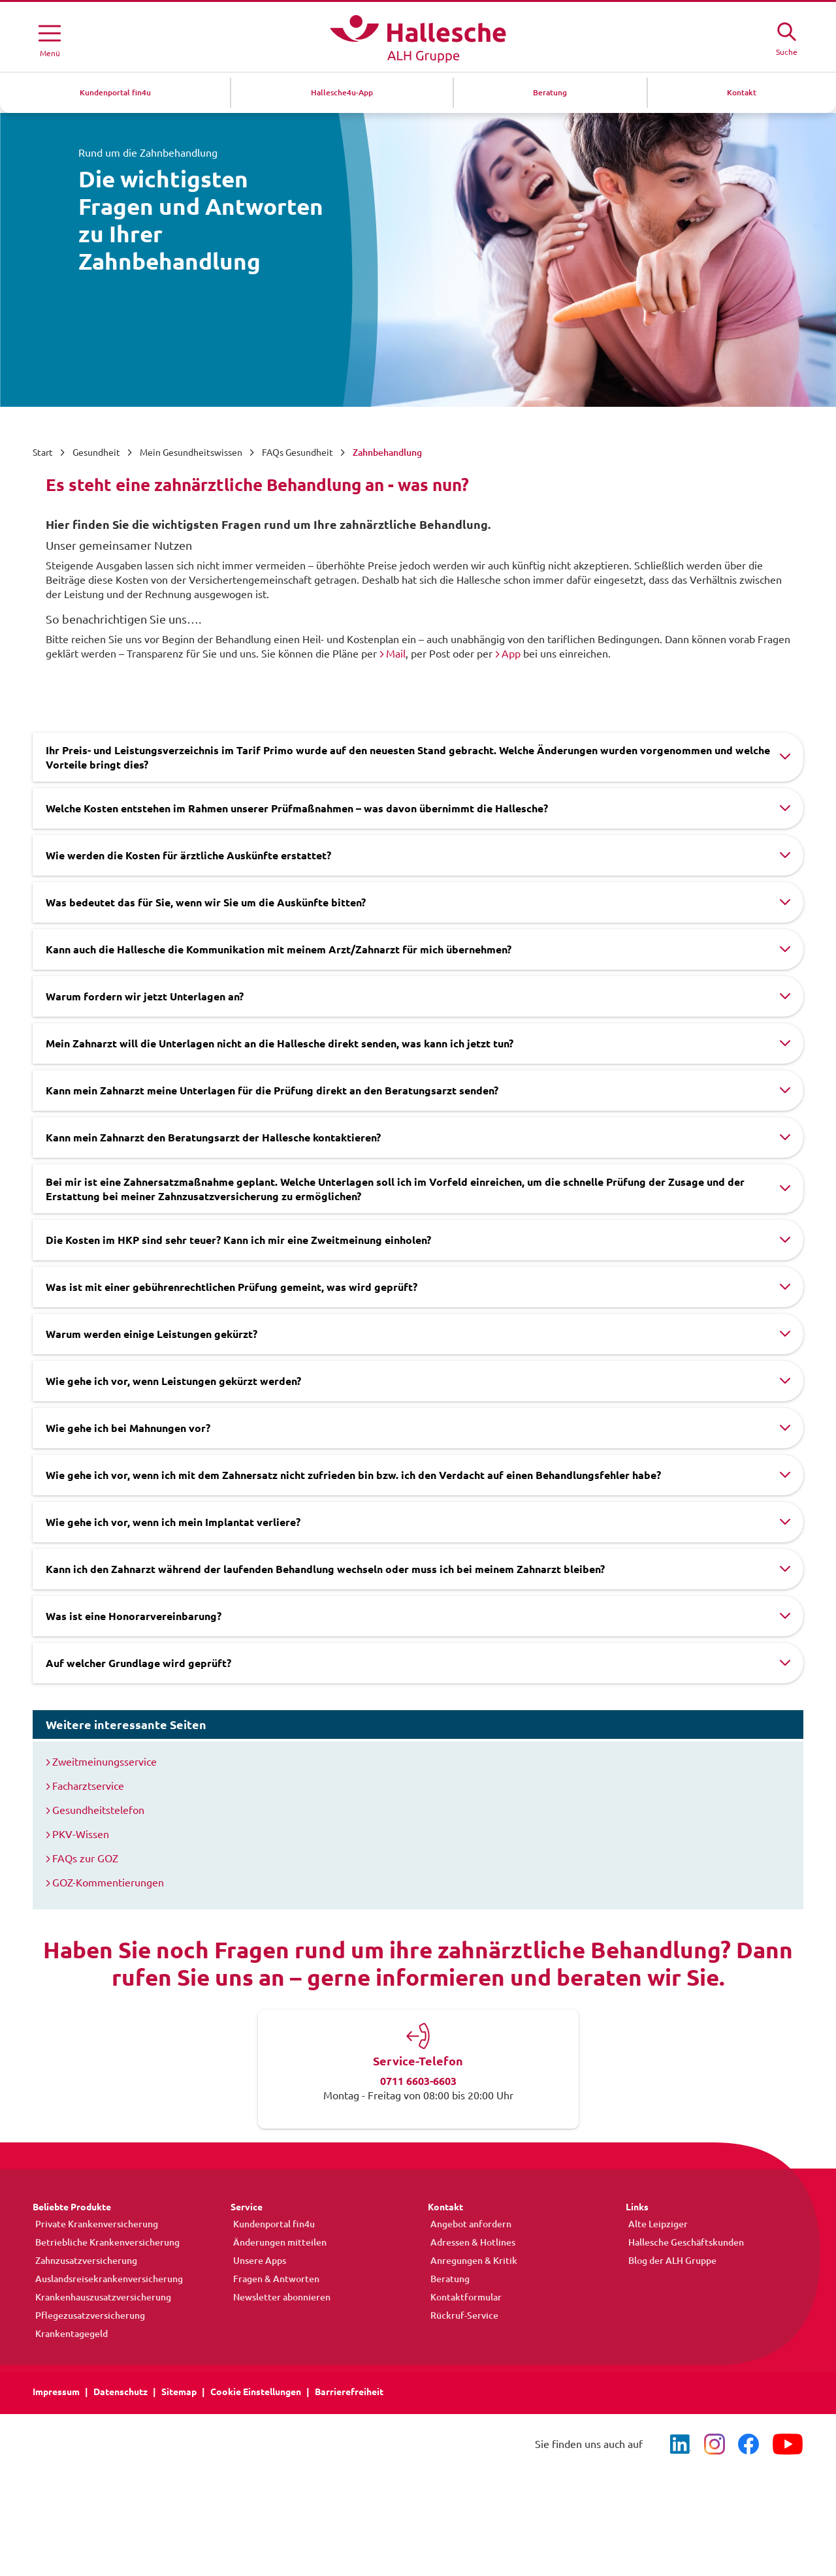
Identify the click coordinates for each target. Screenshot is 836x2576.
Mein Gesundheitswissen (191, 452)
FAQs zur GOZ (85, 1858)
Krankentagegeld (69, 2334)
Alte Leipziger (655, 2224)
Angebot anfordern (468, 2224)
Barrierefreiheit (349, 2392)
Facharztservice (88, 1786)
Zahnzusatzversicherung (84, 2260)
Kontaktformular (463, 2297)
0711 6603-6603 (418, 2081)
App (511, 654)
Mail (396, 654)
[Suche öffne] (786, 37)
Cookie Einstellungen (255, 2392)
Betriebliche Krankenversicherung (105, 2242)
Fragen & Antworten (274, 2279)
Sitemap (179, 2392)
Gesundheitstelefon (98, 1810)
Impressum (56, 2392)
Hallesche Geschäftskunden (683, 2242)
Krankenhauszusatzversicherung (101, 2297)
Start (43, 452)
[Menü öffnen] (49, 38)
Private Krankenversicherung (94, 2224)
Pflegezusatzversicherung (87, 2315)
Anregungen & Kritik (471, 2260)
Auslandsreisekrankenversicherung (106, 2279)
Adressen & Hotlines (470, 2242)
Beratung (447, 2279)
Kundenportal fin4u (271, 2224)
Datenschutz (120, 2392)
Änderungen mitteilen (277, 2242)
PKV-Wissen (80, 1834)
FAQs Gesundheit (297, 452)
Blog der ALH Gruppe (670, 2260)
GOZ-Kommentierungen (108, 1882)
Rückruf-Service (462, 2315)
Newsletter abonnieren (279, 2297)
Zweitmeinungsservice (104, 1762)
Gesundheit (96, 452)
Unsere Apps (257, 2260)
